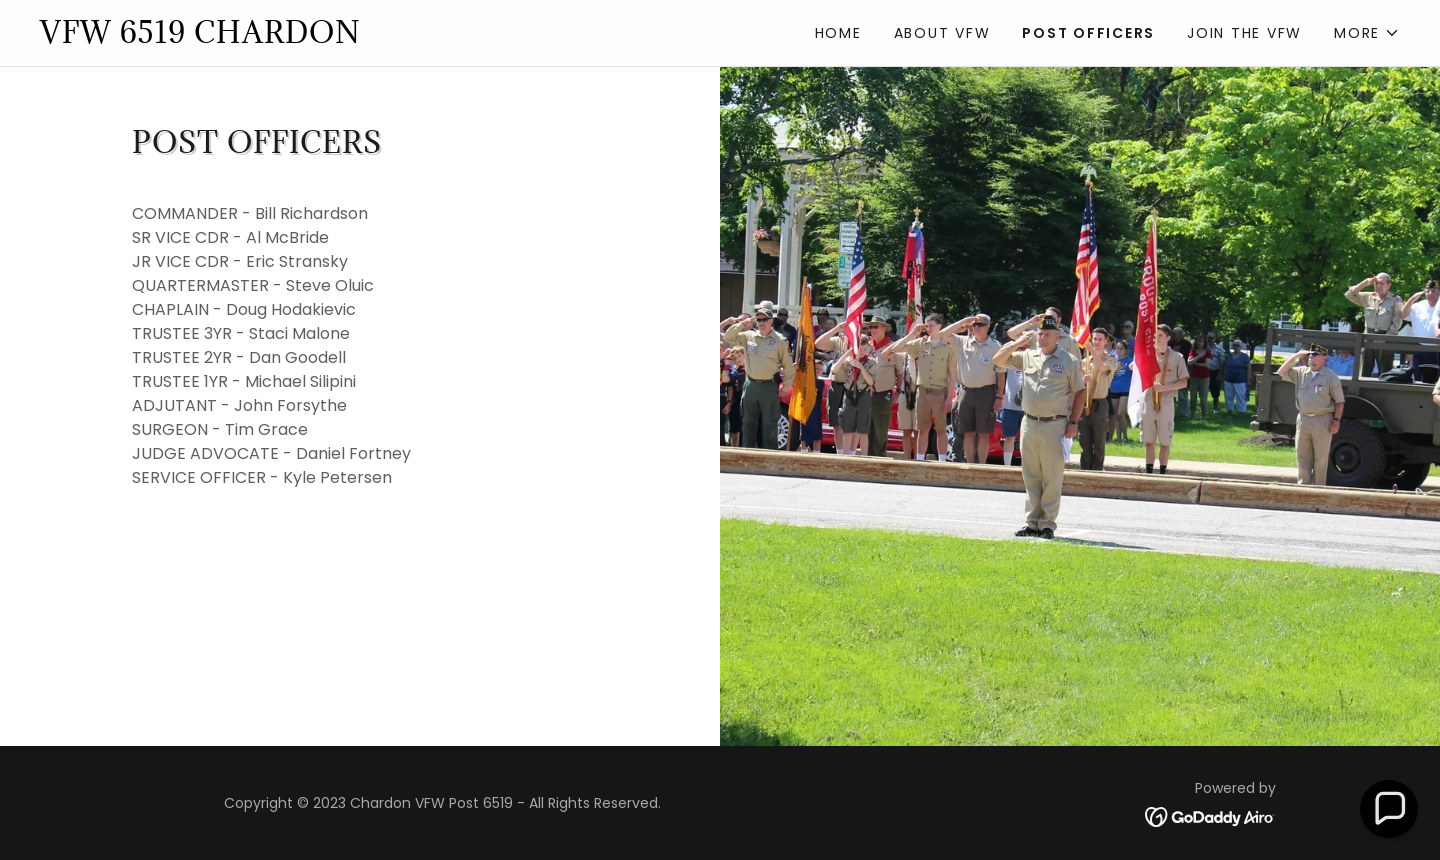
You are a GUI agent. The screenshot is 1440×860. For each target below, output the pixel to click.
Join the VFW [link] (1244, 33)
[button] (1367, 33)
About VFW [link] (942, 33)
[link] (380, 37)
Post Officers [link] (1088, 33)
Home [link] (838, 33)
